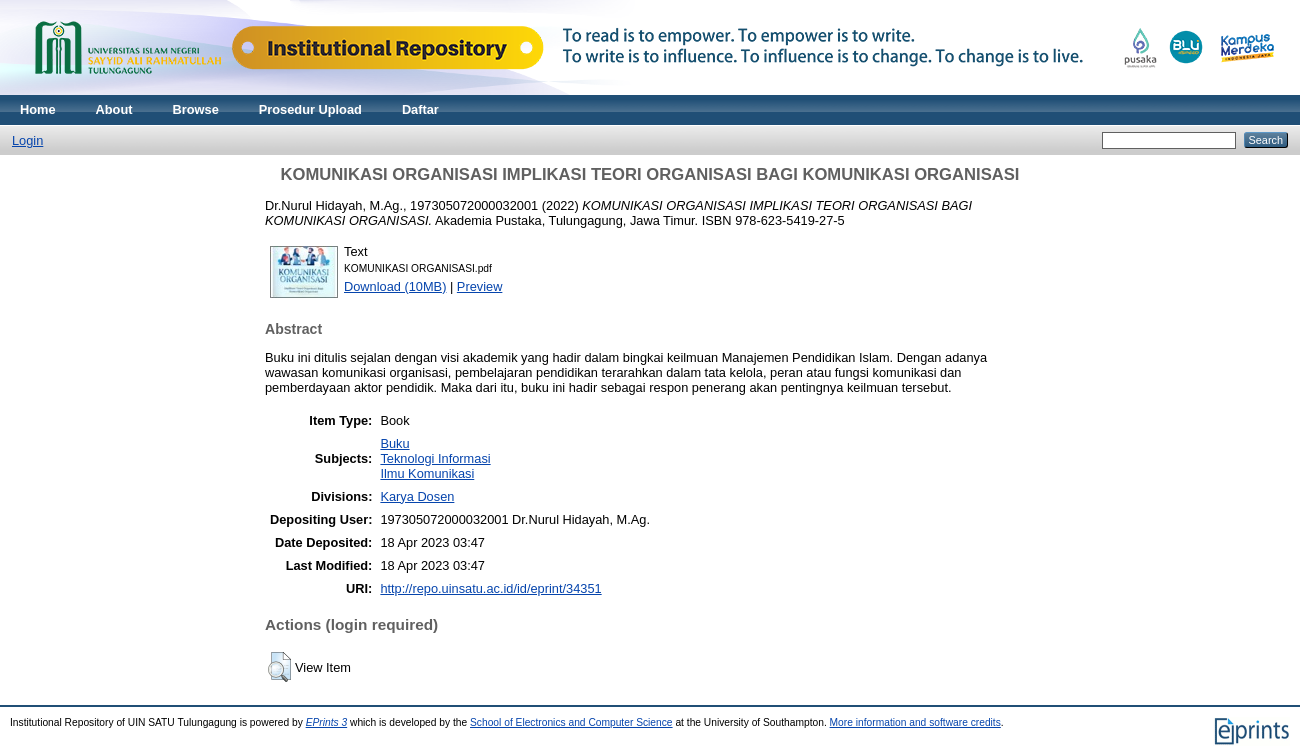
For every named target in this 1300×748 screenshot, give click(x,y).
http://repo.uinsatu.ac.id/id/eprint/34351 (490, 588)
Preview (480, 286)
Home (38, 109)
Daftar (420, 109)
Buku (394, 443)
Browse (196, 109)
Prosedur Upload (310, 109)
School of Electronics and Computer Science (571, 722)
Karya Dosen (417, 496)
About (114, 109)
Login (27, 140)
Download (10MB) (395, 286)
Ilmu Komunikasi (427, 473)
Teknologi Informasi (435, 458)
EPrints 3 (327, 722)
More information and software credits (915, 722)
